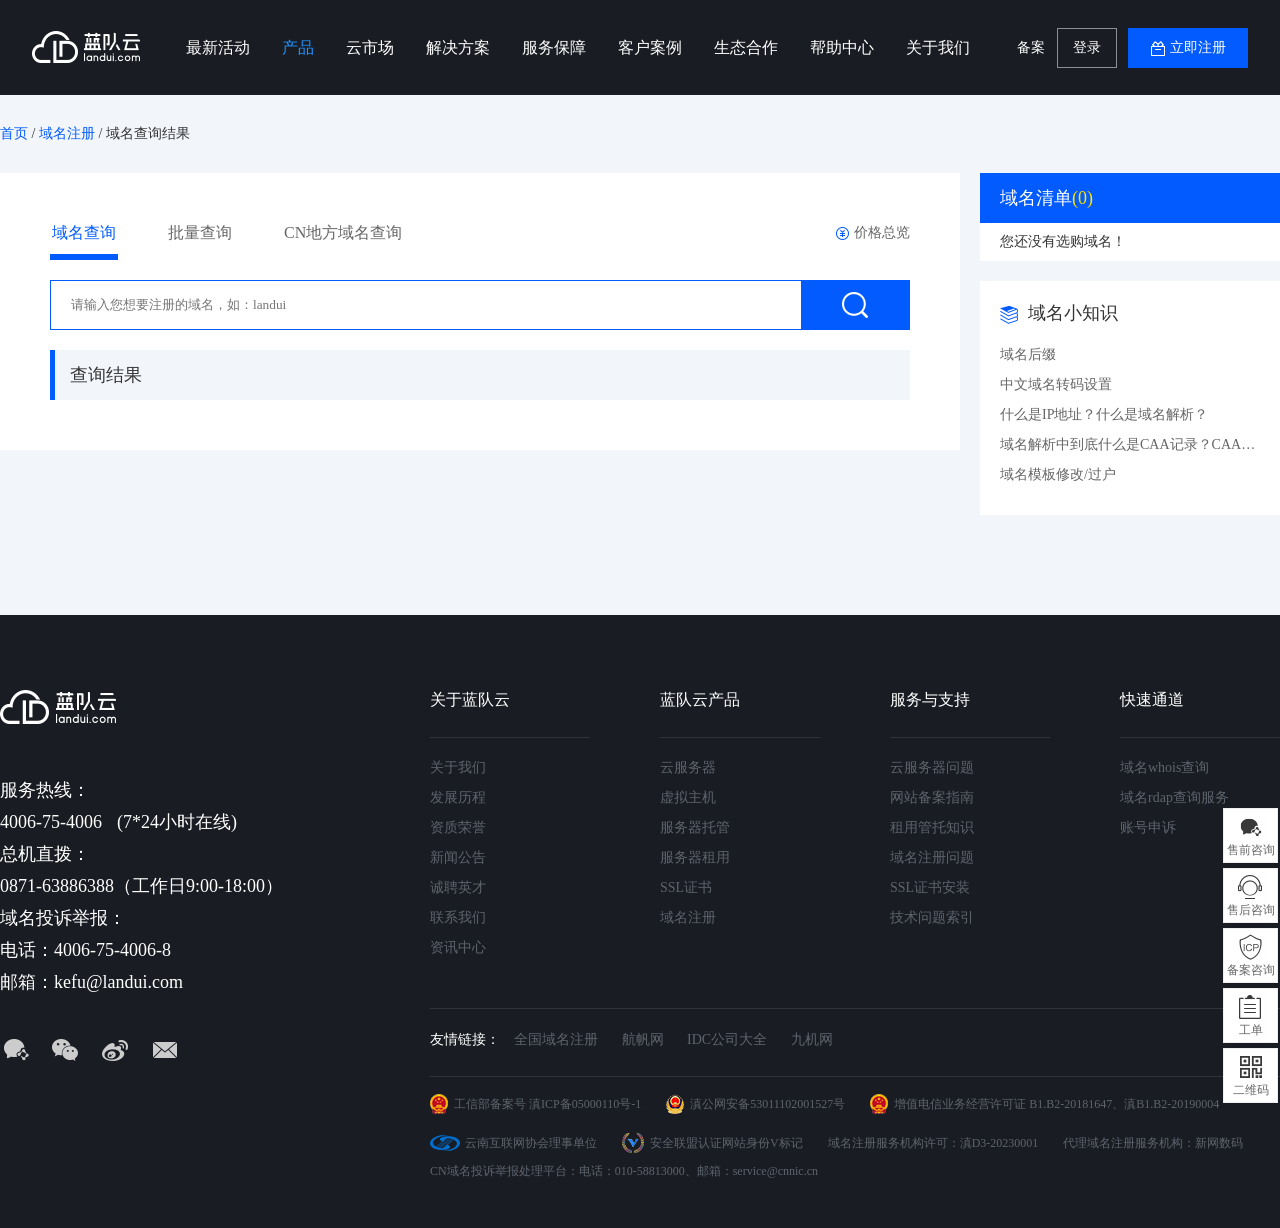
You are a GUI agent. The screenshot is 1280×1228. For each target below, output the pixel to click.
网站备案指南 (932, 797)
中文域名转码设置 (1056, 384)
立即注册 (1198, 47)
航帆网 (643, 1039)
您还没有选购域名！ (1063, 241)
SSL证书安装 (930, 887)
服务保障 (554, 47)
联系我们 (458, 917)
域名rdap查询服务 (1174, 797)
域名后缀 (1028, 354)
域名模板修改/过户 (1058, 474)
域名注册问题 (932, 857)
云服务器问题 (932, 767)
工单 (1251, 1030)
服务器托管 (695, 827)
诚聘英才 (458, 887)
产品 (298, 47)
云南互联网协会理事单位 (531, 1143)
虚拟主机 (688, 797)
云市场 (370, 47)
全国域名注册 (556, 1039)
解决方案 (458, 47)
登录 (1087, 47)
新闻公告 (458, 857)
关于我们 (938, 47)
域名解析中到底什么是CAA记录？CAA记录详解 (1130, 444)
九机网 (812, 1039)
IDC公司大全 (727, 1039)
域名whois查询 (1164, 767)
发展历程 (458, 797)
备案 (1031, 47)
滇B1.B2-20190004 (1171, 1104)
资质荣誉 (458, 827)
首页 (14, 133)
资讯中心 (458, 947)
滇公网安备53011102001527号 (767, 1104)
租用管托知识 (932, 827)
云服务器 (688, 767)
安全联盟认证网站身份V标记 (726, 1143)
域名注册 (67, 133)
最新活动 (218, 47)
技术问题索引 (932, 917)
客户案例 (650, 47)
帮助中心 (842, 47)
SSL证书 (686, 887)
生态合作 (746, 47)
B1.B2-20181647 (1070, 1104)
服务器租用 (695, 857)
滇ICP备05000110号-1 (585, 1104)
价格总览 (882, 232)
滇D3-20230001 (999, 1143)
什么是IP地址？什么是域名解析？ (1104, 414)
